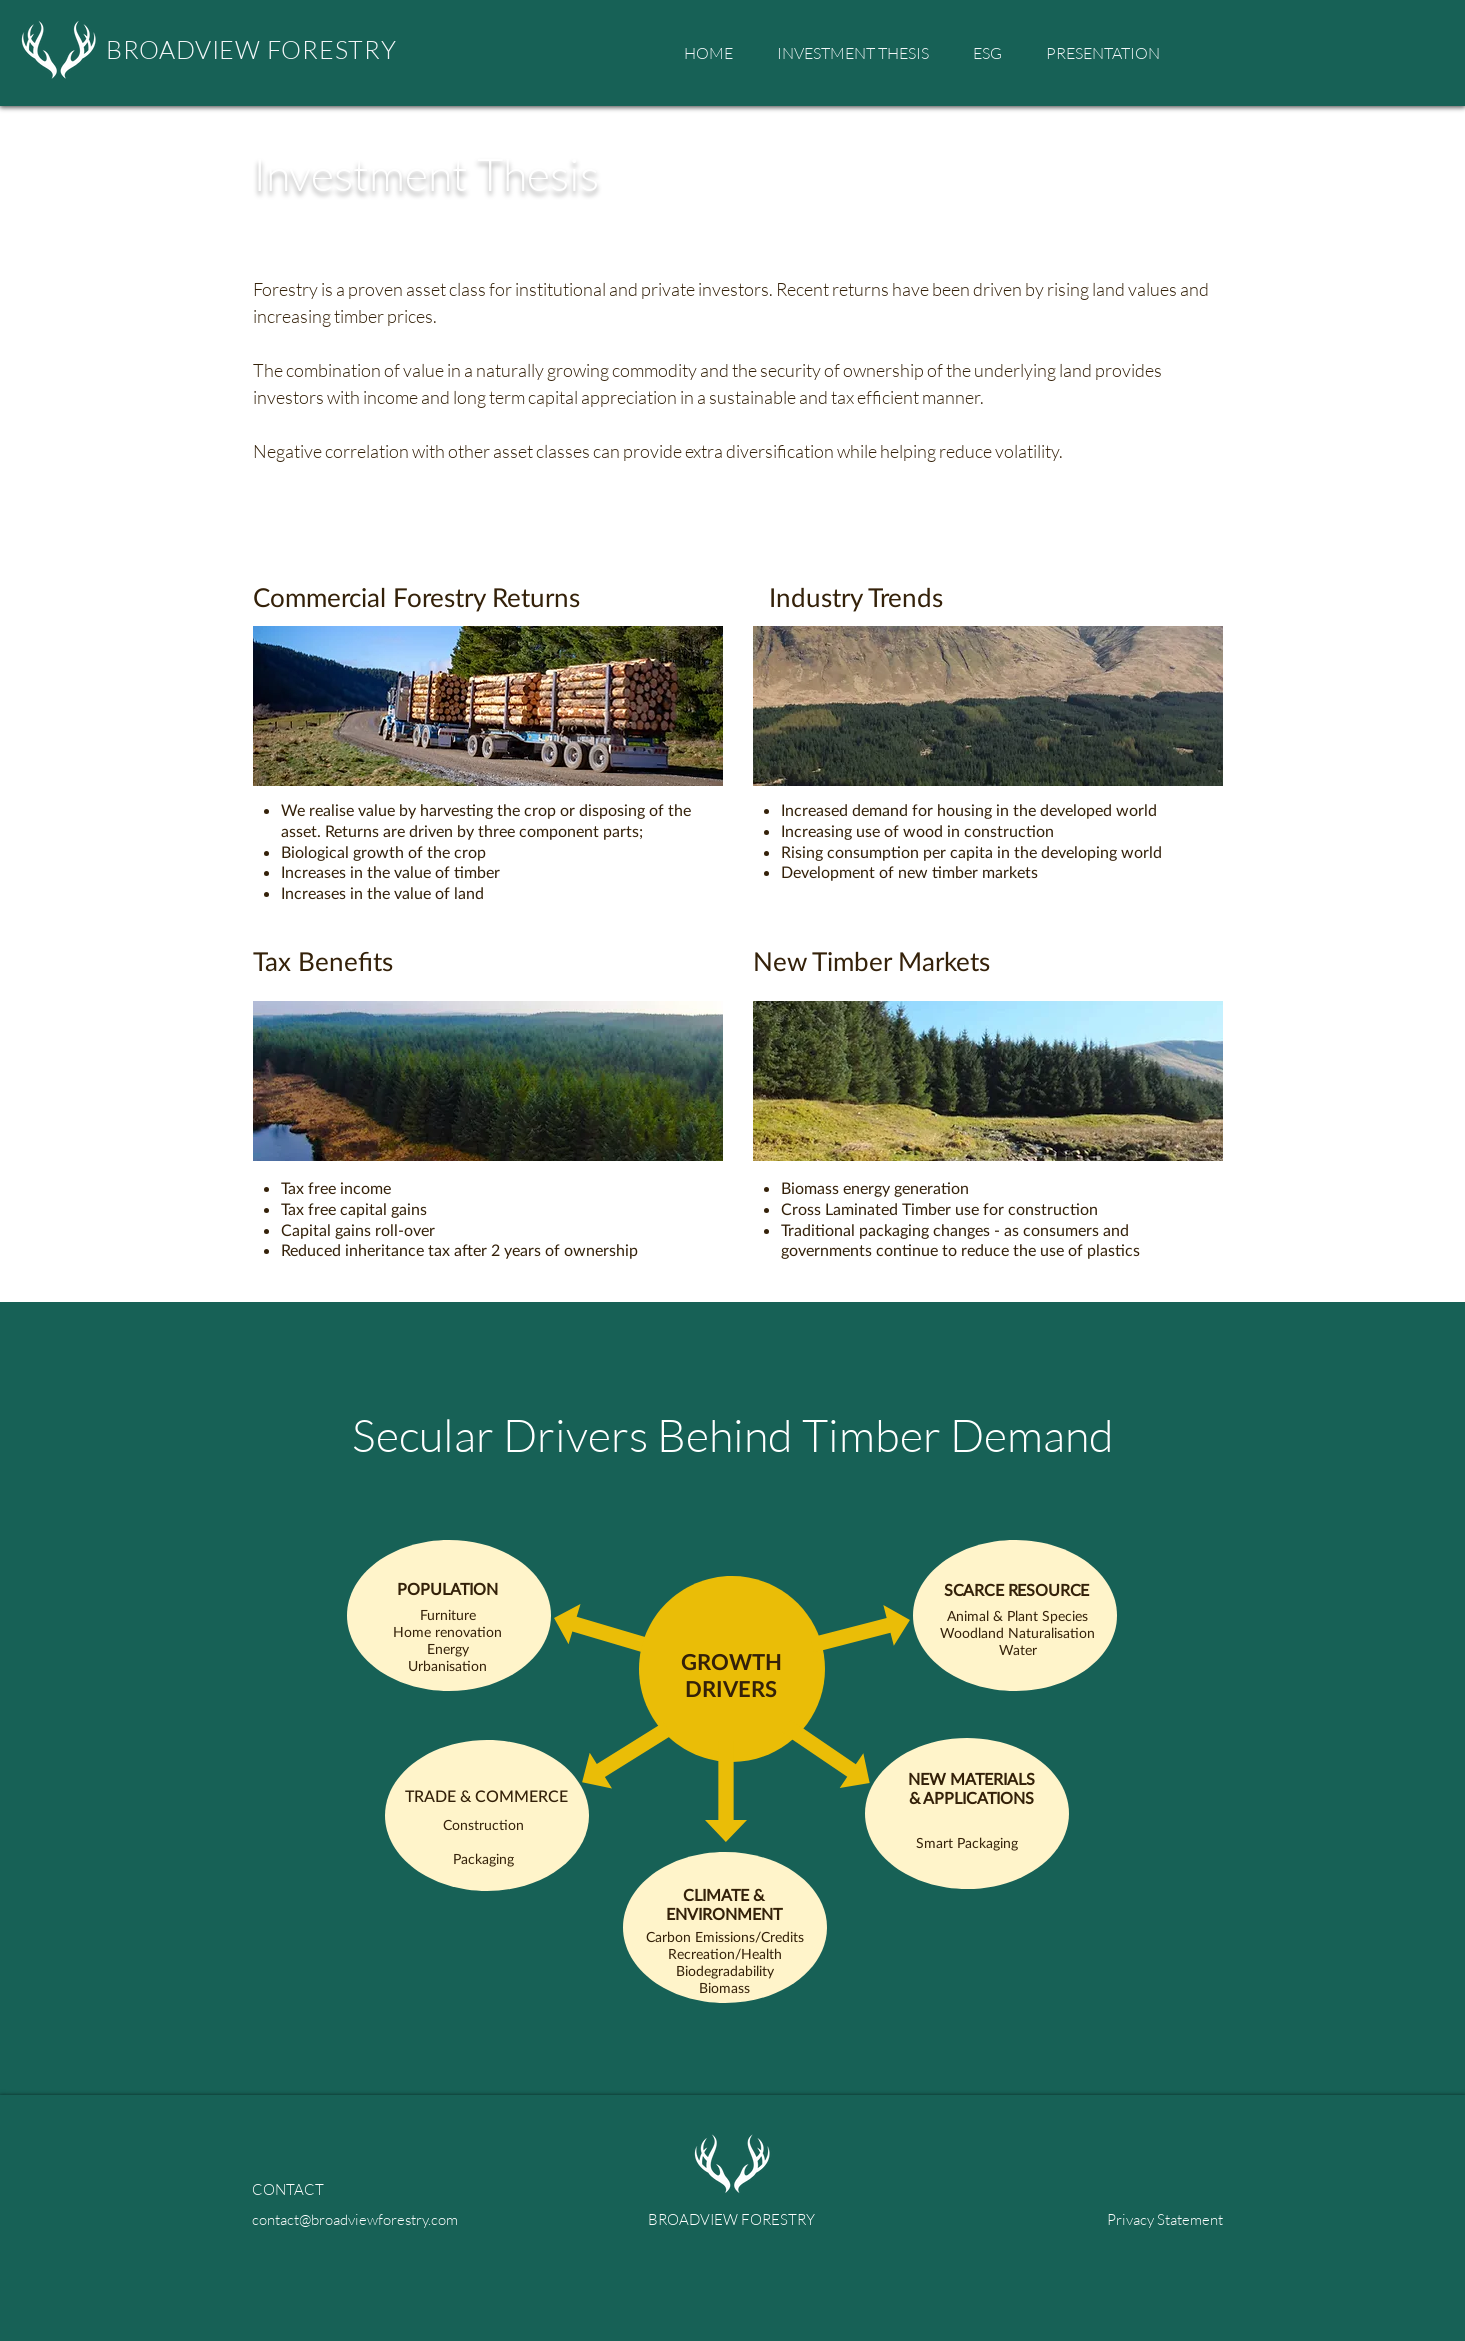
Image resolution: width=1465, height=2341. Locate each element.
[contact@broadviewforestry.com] (367, 2219)
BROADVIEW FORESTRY (251, 49)
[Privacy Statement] (1108, 2219)
